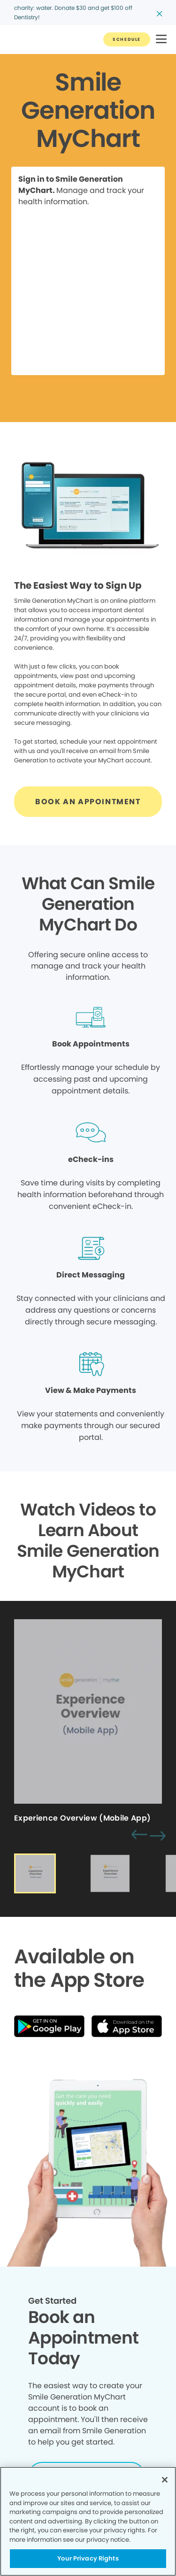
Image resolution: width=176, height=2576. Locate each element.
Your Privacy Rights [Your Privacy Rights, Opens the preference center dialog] (87, 2558)
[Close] (164, 2479)
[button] (161, 39)
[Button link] (126, 39)
